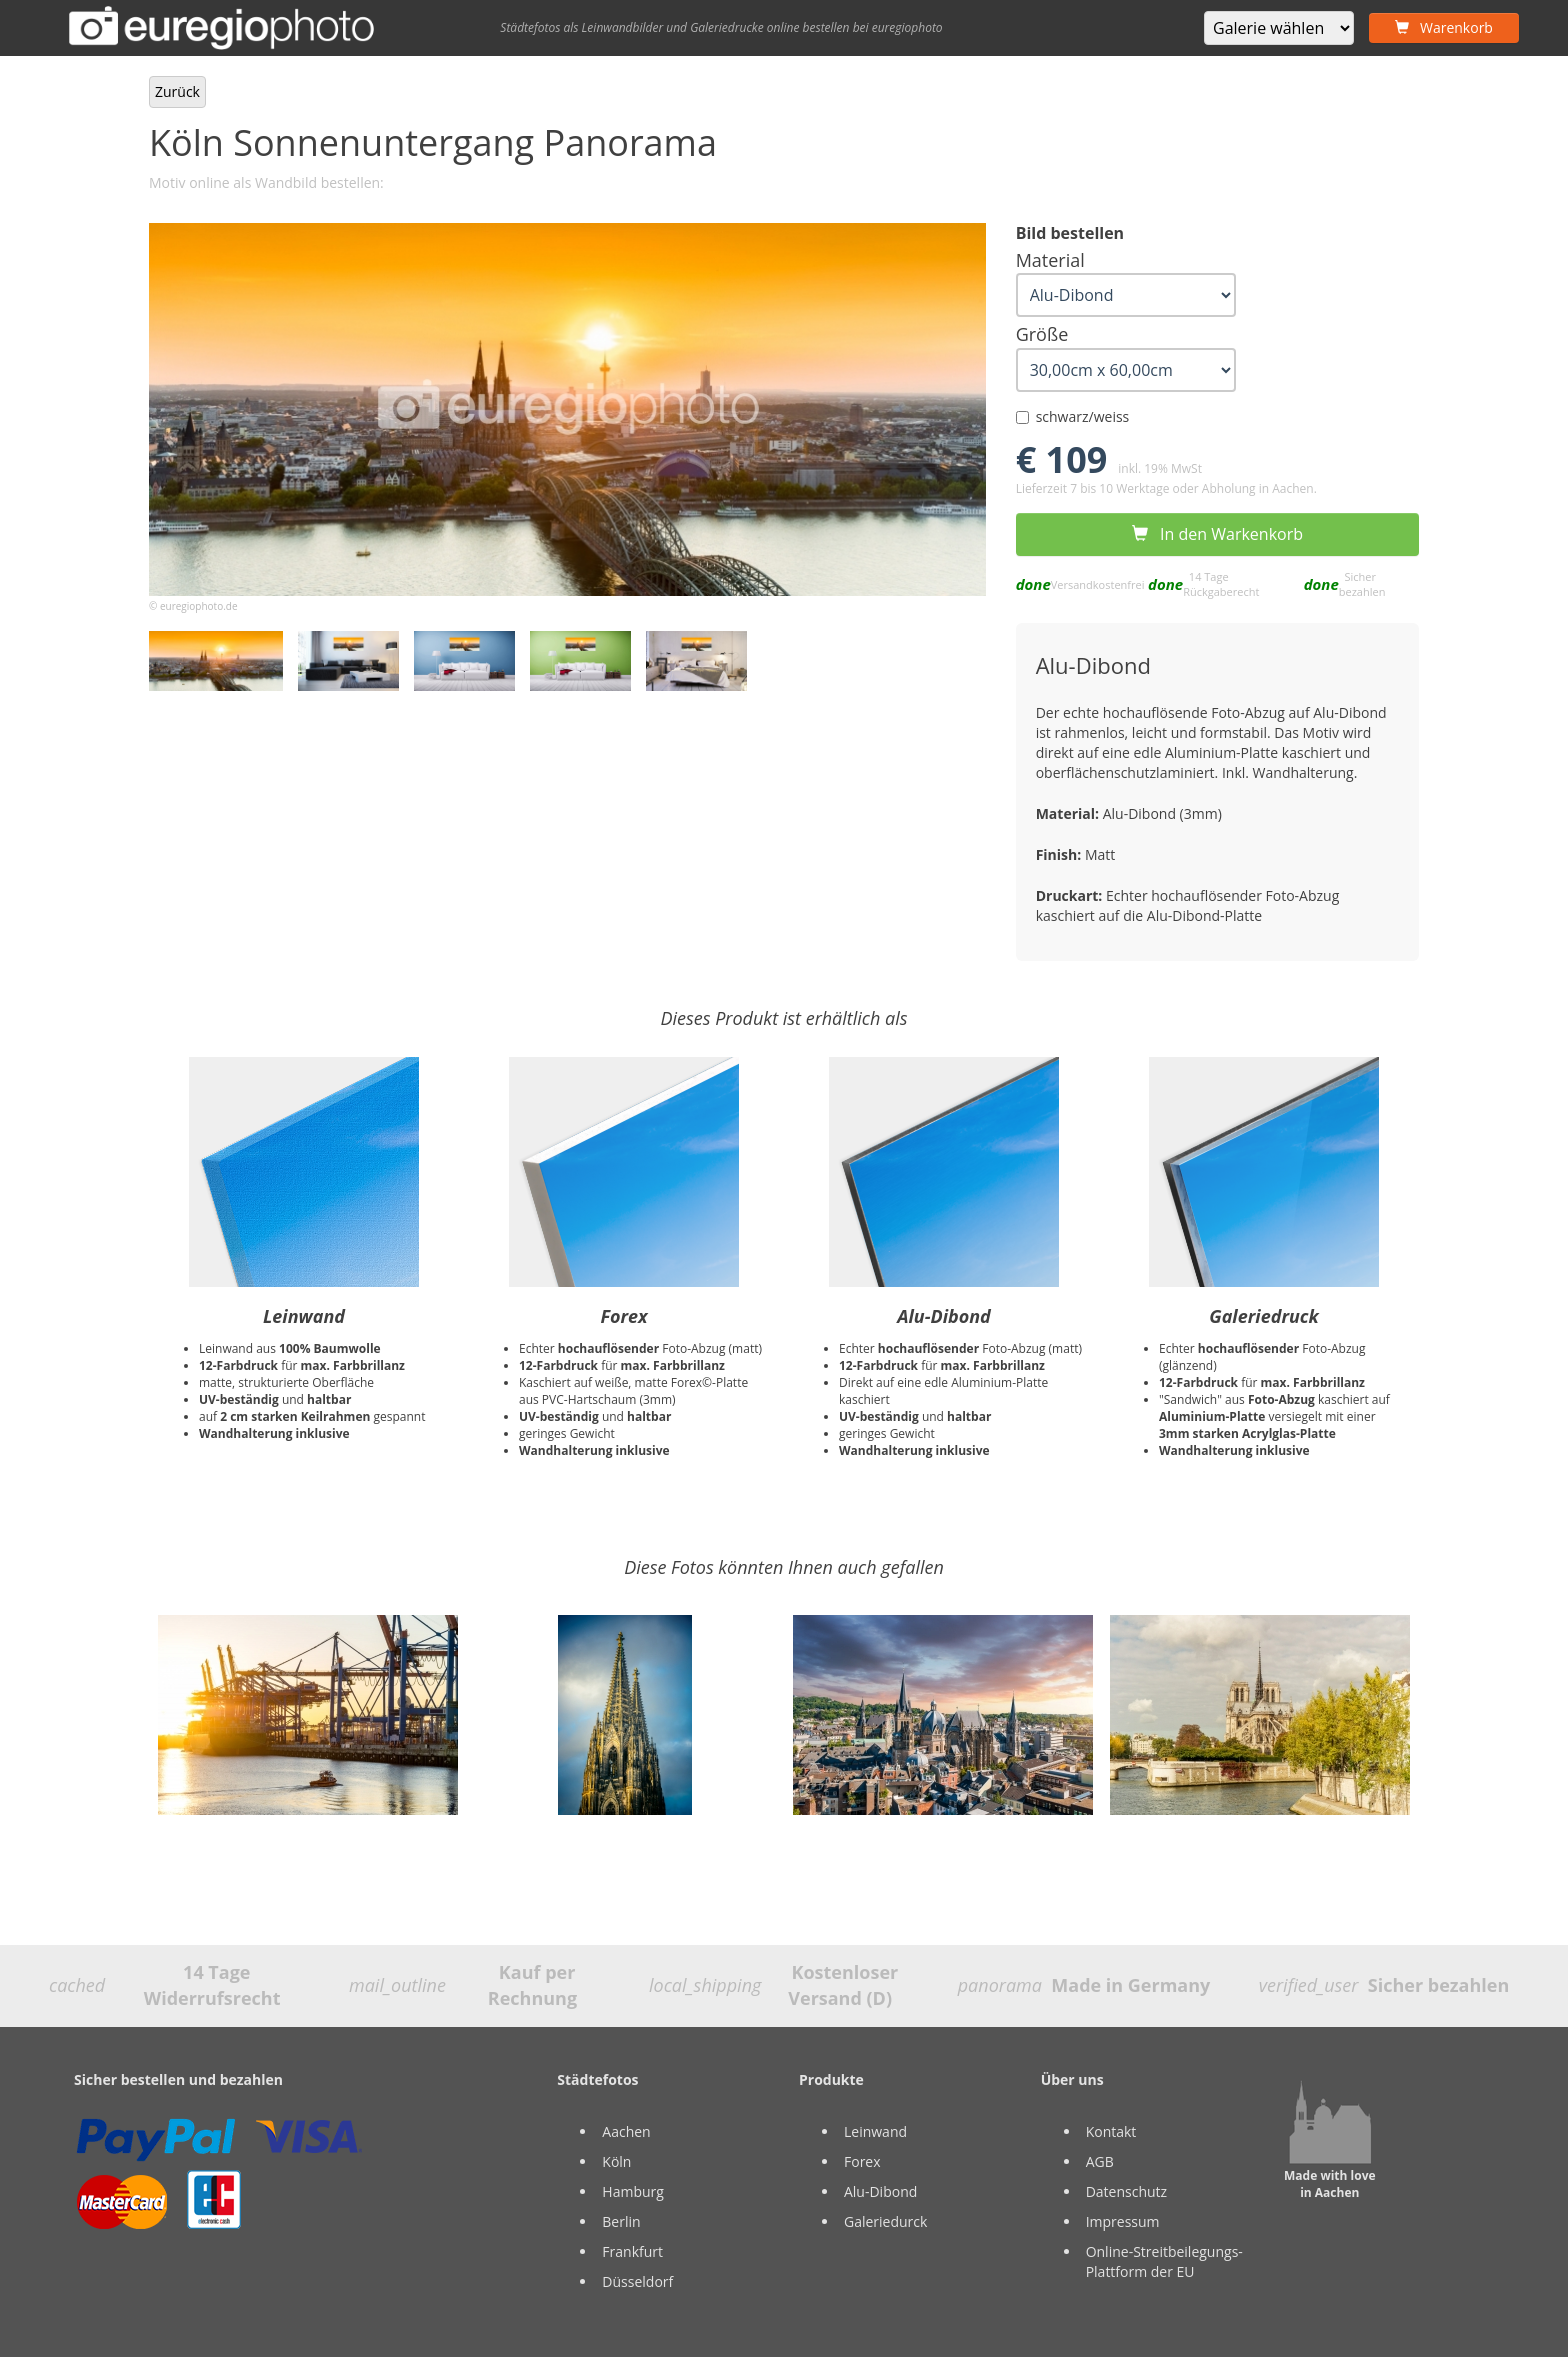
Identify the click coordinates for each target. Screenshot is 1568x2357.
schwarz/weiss (1073, 416)
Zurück (177, 91)
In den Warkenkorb (1217, 534)
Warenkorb (1444, 27)
